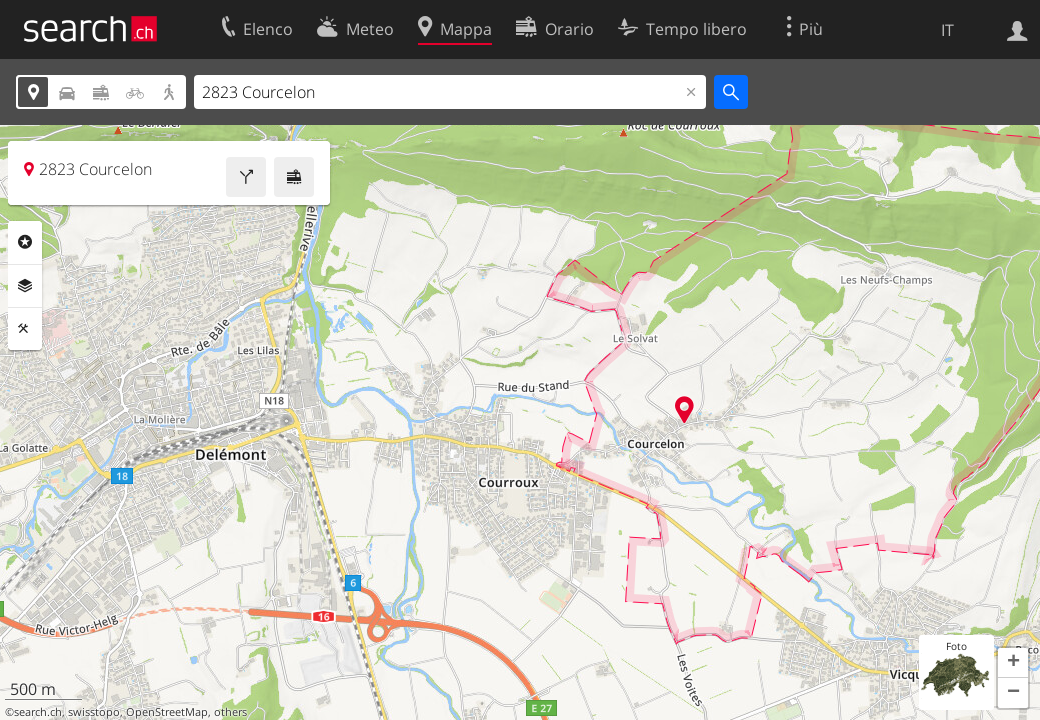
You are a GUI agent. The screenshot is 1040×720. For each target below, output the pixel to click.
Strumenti (25, 329)
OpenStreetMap (167, 712)
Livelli (25, 286)
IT (947, 30)
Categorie (25, 242)
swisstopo (94, 712)
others (230, 712)
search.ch (38, 712)
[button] (1013, 663)
